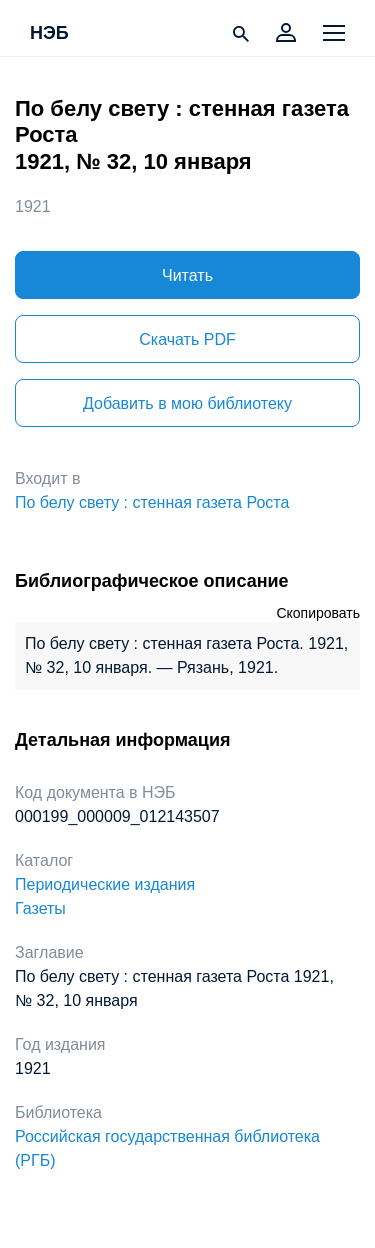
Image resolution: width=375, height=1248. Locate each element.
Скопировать (318, 613)
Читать (187, 275)
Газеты (40, 908)
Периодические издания (105, 884)
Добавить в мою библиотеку (187, 403)
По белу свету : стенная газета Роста (152, 502)
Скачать (187, 339)
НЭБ (49, 34)
